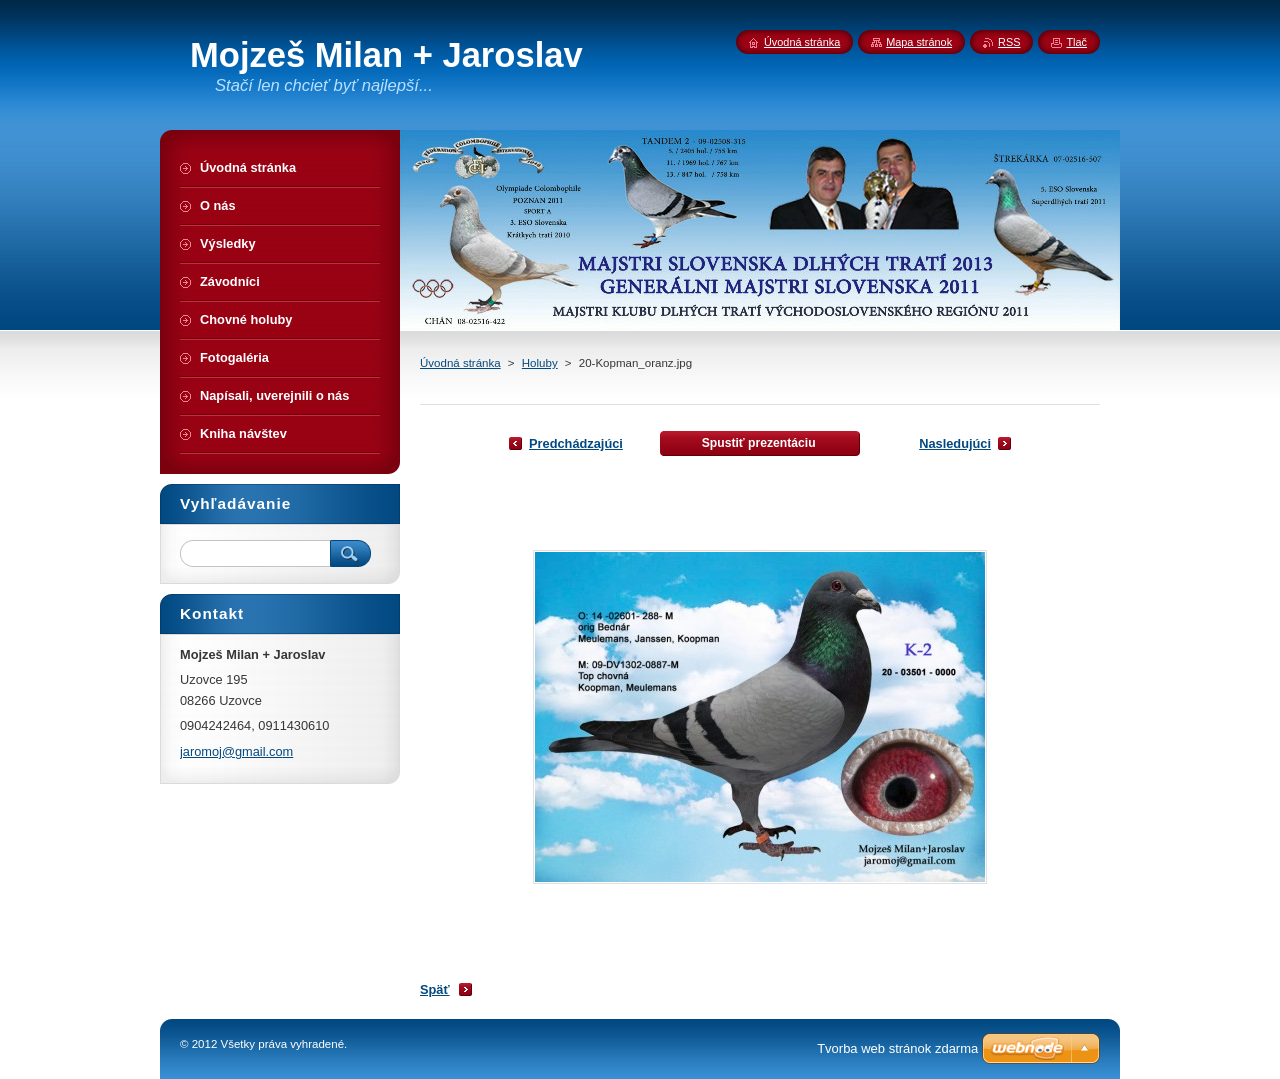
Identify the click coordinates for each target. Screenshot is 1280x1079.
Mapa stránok (919, 42)
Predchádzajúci (576, 443)
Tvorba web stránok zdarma (897, 1048)
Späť (435, 989)
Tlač (1076, 42)
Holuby (540, 363)
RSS (1009, 42)
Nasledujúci (955, 443)
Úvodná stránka (460, 363)
